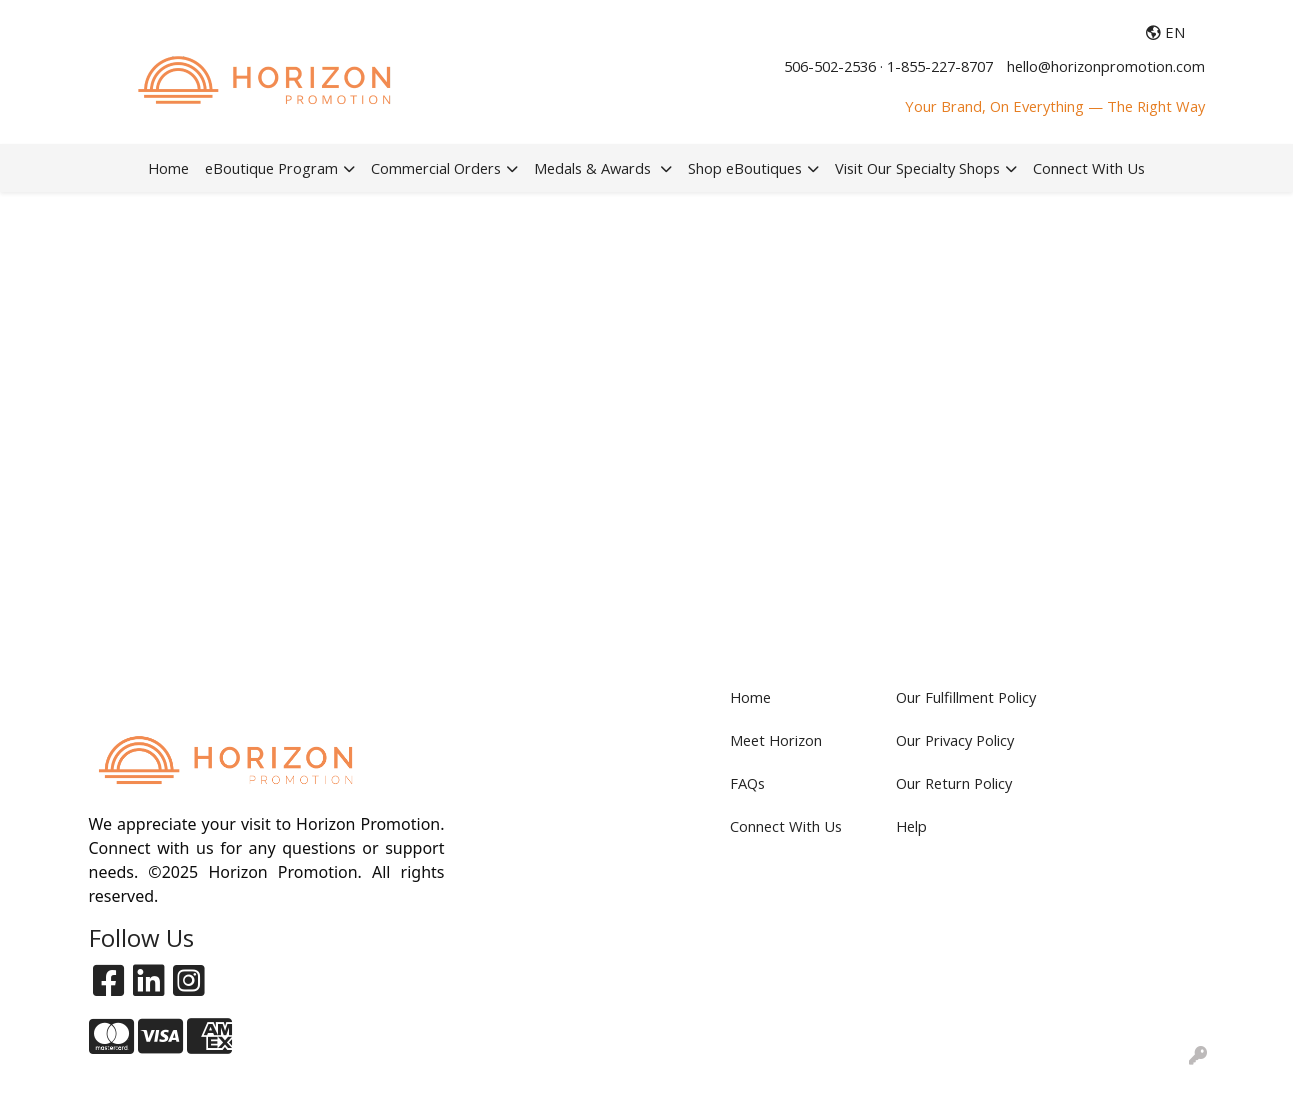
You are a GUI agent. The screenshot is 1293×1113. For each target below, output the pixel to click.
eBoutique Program (271, 168)
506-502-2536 (830, 66)
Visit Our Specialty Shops (917, 168)
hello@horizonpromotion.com (1106, 66)
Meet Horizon (776, 740)
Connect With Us (1089, 168)
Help (911, 826)
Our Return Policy (954, 783)
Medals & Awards (594, 168)
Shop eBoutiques (745, 168)
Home (168, 168)
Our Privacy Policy (955, 740)
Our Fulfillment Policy (966, 697)
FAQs (747, 783)
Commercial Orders (436, 168)
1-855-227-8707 (940, 66)
